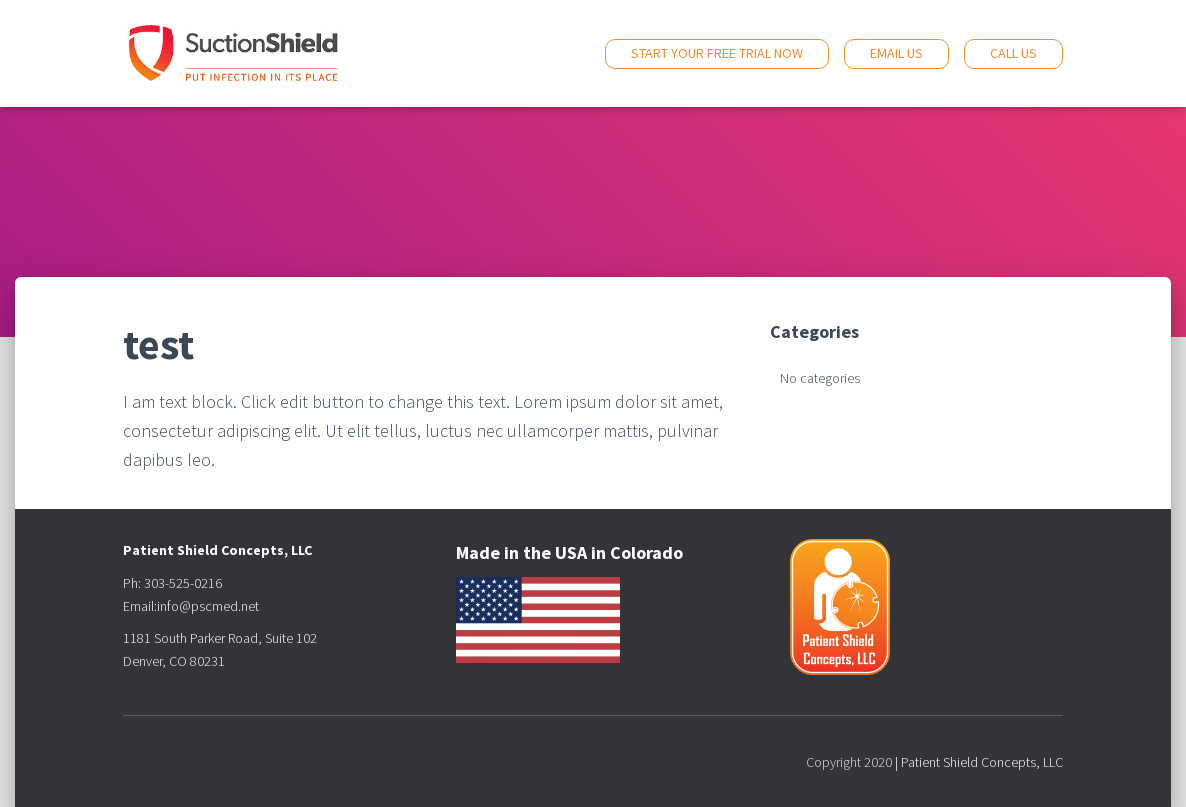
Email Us (896, 53)
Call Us (1013, 53)
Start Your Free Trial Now (717, 53)
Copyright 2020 (849, 762)
